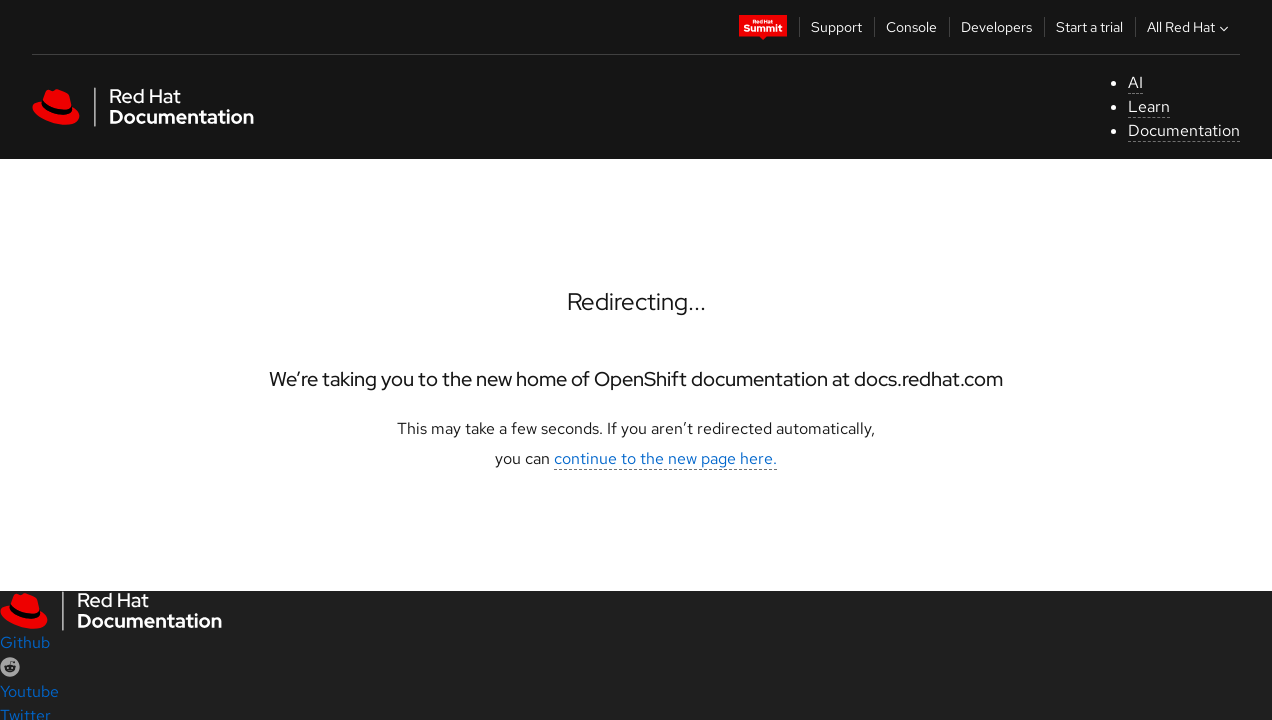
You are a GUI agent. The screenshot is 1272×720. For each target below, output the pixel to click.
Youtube (29, 691)
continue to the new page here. (665, 458)
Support (836, 27)
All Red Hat (1190, 27)
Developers (996, 27)
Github (25, 642)
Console (911, 27)
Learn (1149, 106)
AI (1135, 82)
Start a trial (1089, 27)
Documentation (1184, 130)
